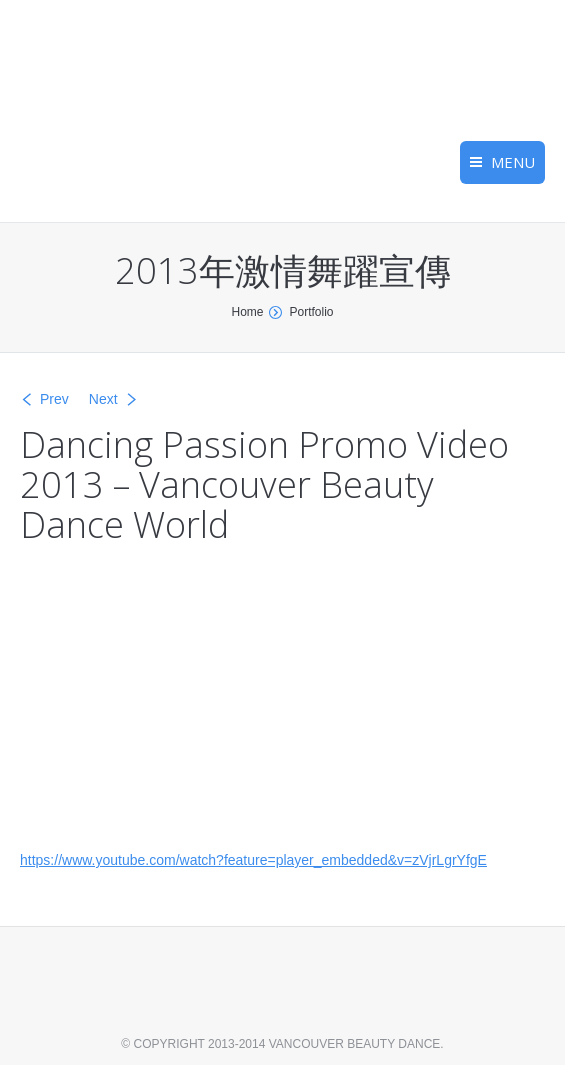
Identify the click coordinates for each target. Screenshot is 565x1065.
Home (247, 312)
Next (103, 399)
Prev (54, 399)
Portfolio (311, 312)
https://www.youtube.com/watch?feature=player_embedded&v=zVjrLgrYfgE (253, 860)
